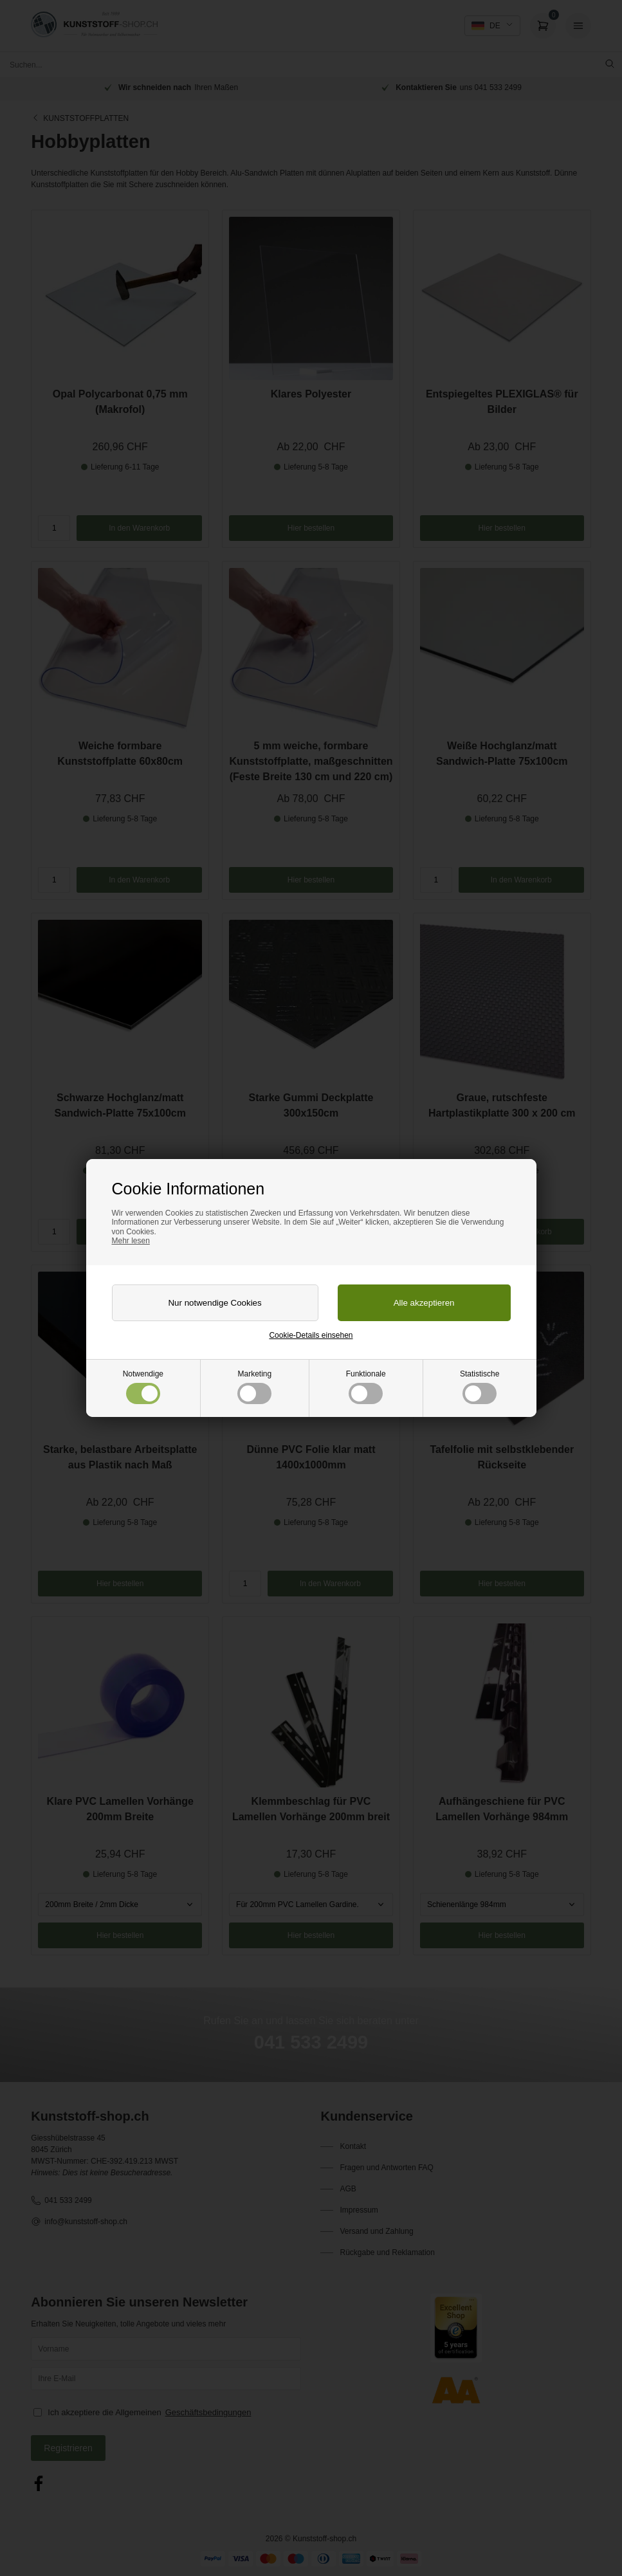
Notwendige (143, 1386)
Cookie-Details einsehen (310, 1335)
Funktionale (366, 1386)
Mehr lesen (131, 1240)
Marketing (254, 1386)
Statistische (479, 1386)
